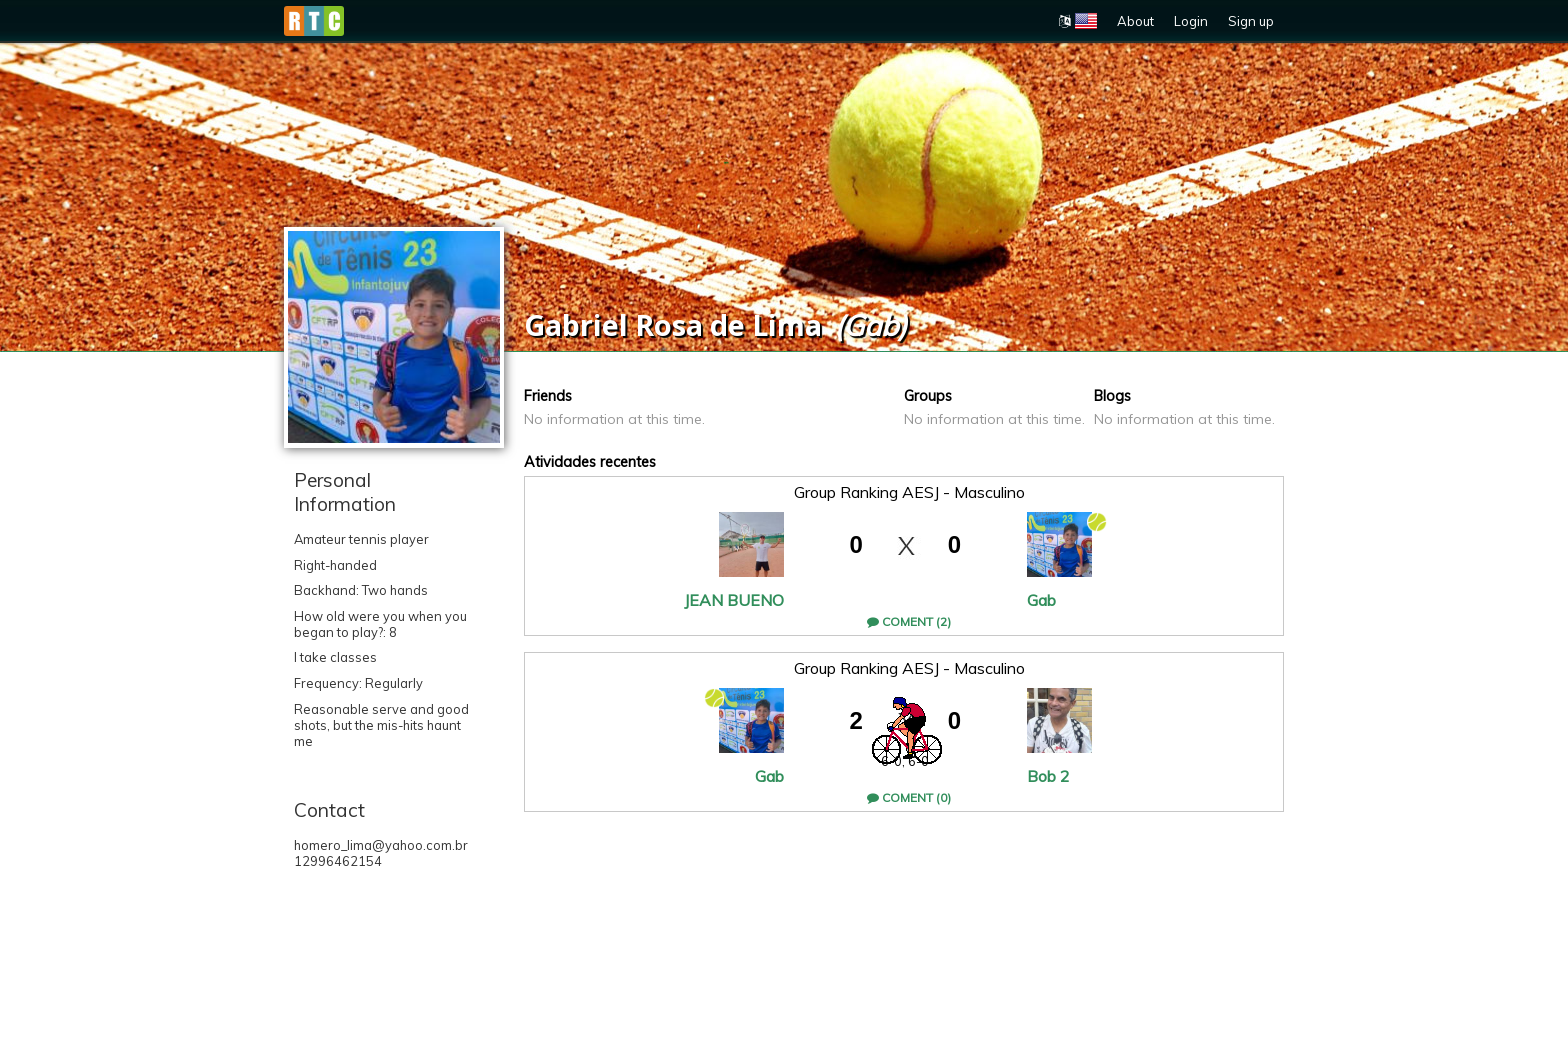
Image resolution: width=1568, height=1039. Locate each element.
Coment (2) (909, 621)
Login (1191, 21)
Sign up (1251, 21)
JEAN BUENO (734, 600)
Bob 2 (1048, 776)
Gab (1041, 600)
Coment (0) (909, 797)
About (1135, 21)
